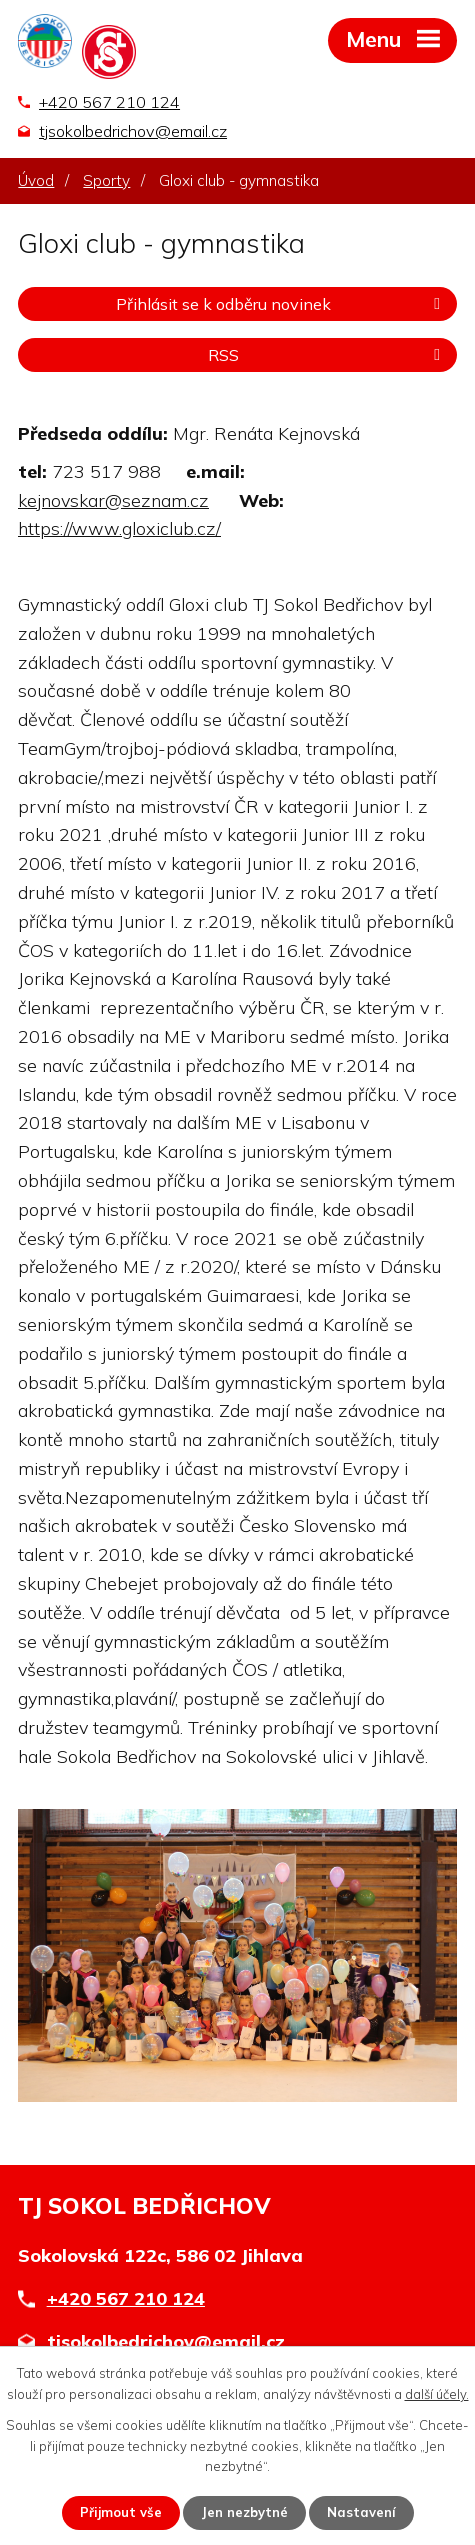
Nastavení (361, 2512)
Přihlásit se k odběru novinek (281, 304)
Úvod (36, 180)
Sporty (106, 180)
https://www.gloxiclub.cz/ (119, 528)
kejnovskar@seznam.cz (113, 500)
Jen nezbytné (244, 2512)
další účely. (437, 2394)
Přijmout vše (121, 2512)
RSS (327, 355)
